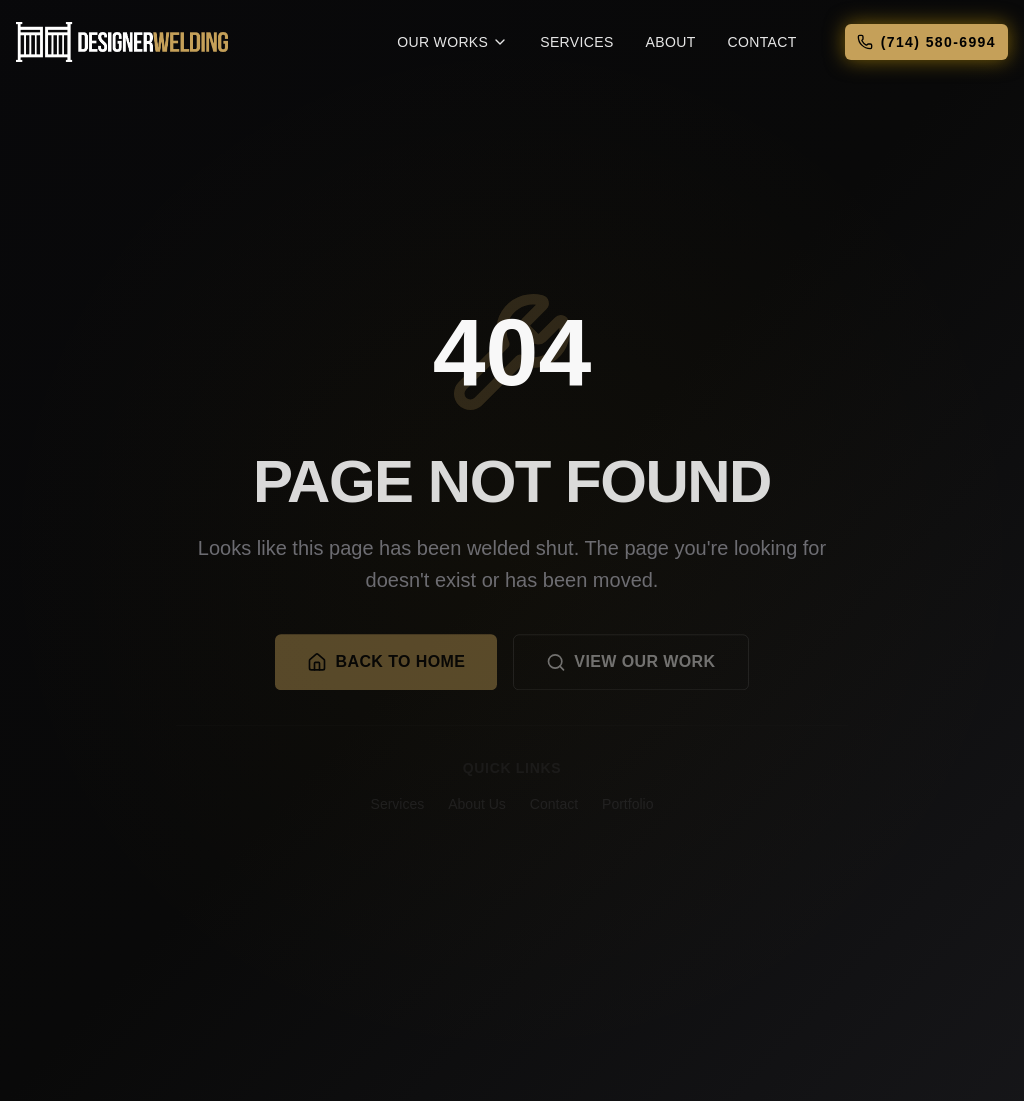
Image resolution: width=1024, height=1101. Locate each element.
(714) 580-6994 (926, 42)
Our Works (452, 42)
